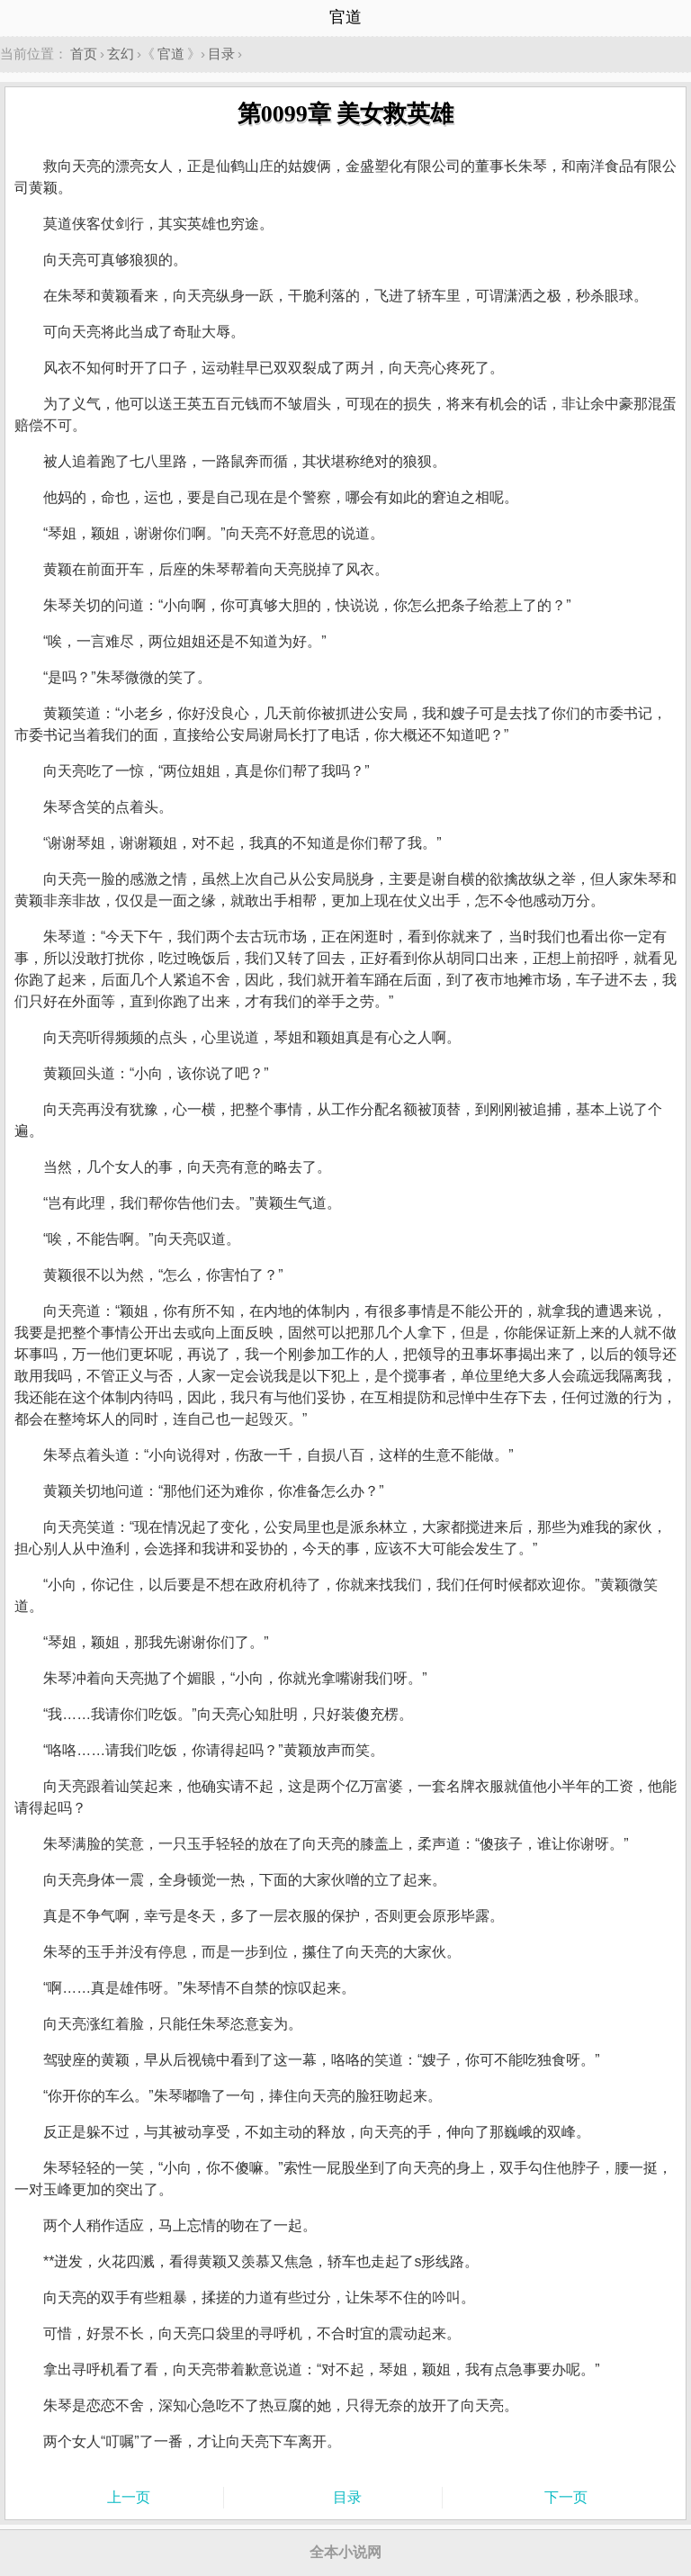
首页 (83, 53)
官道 (170, 53)
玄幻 (120, 53)
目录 (221, 53)
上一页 (128, 2497)
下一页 (566, 2497)
